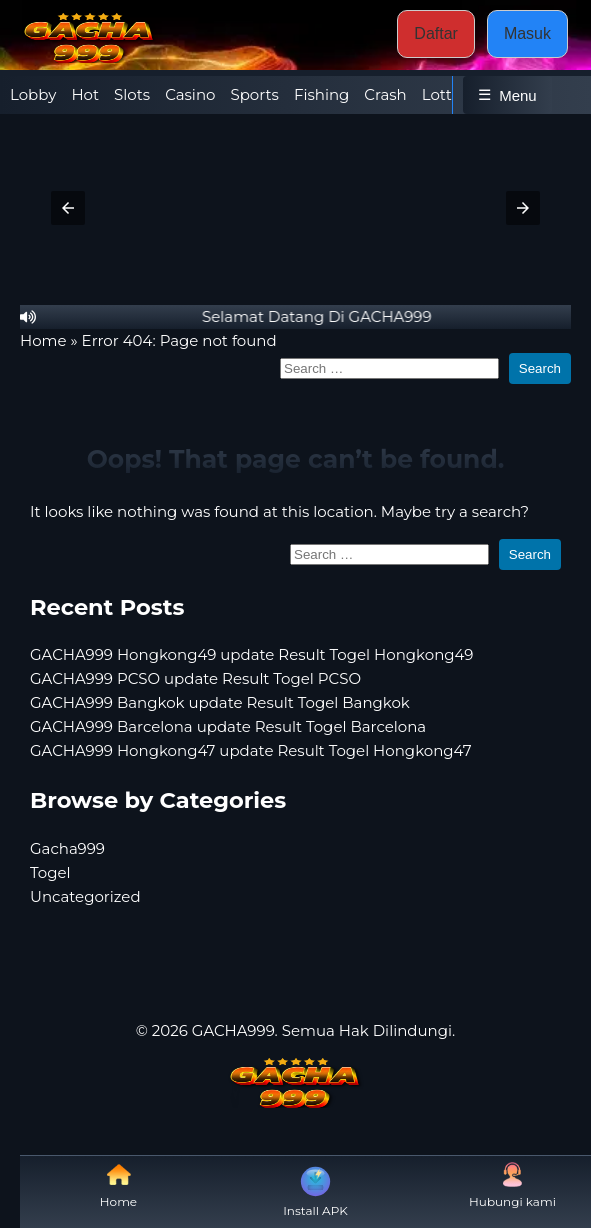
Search (540, 368)
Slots (132, 94)
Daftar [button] (436, 33)
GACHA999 (233, 1030)
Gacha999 (67, 848)
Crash (385, 94)
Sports (254, 94)
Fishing (321, 94)
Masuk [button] (527, 33)
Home (43, 340)
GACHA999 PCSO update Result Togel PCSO (195, 678)
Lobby (33, 94)
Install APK (315, 1190)
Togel (50, 872)
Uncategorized (85, 896)
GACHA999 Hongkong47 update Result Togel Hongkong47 (251, 750)
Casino (190, 94)
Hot (85, 94)
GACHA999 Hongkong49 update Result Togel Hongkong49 (251, 654)
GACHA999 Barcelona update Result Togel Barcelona (228, 726)
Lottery (448, 94)
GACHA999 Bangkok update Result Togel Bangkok (220, 702)
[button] (68, 208)
